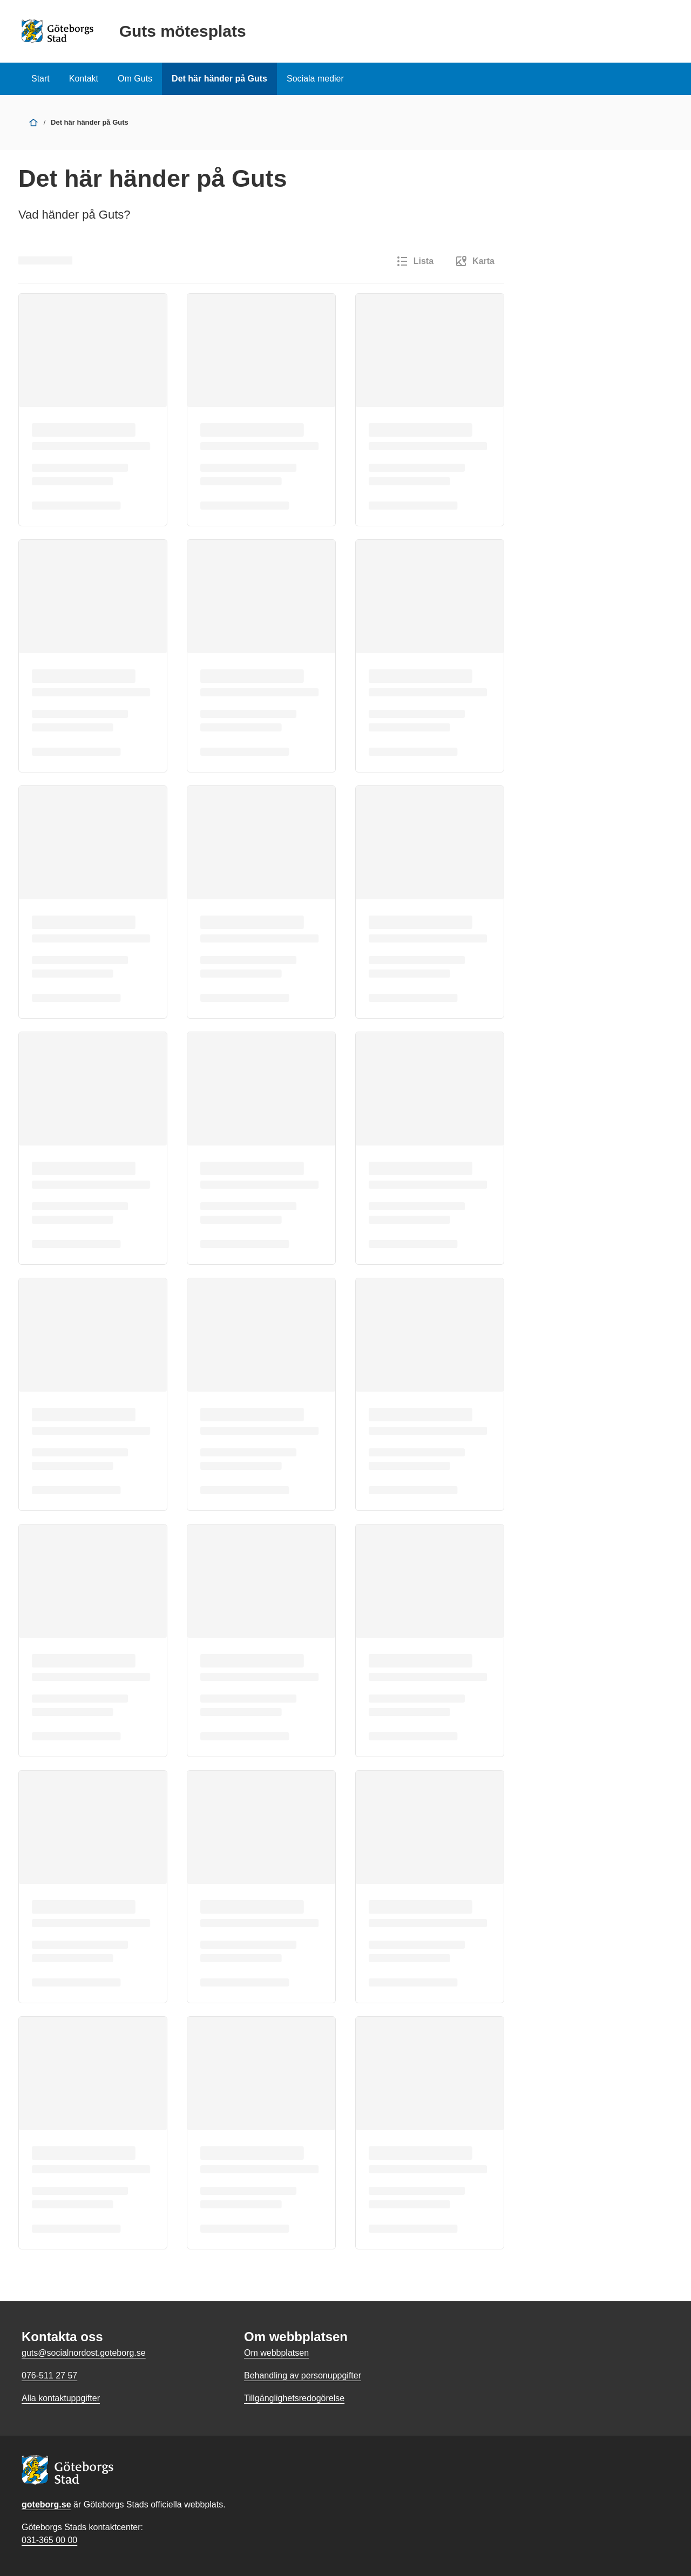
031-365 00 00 (49, 2540)
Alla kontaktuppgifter (61, 2398)
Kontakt (83, 78)
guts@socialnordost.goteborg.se (84, 2352)
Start (40, 78)
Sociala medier (315, 78)
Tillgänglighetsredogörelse (294, 2398)
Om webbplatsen (276, 2352)
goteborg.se (46, 2504)
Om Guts (135, 78)
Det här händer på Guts (219, 78)
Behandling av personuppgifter (302, 2375)
